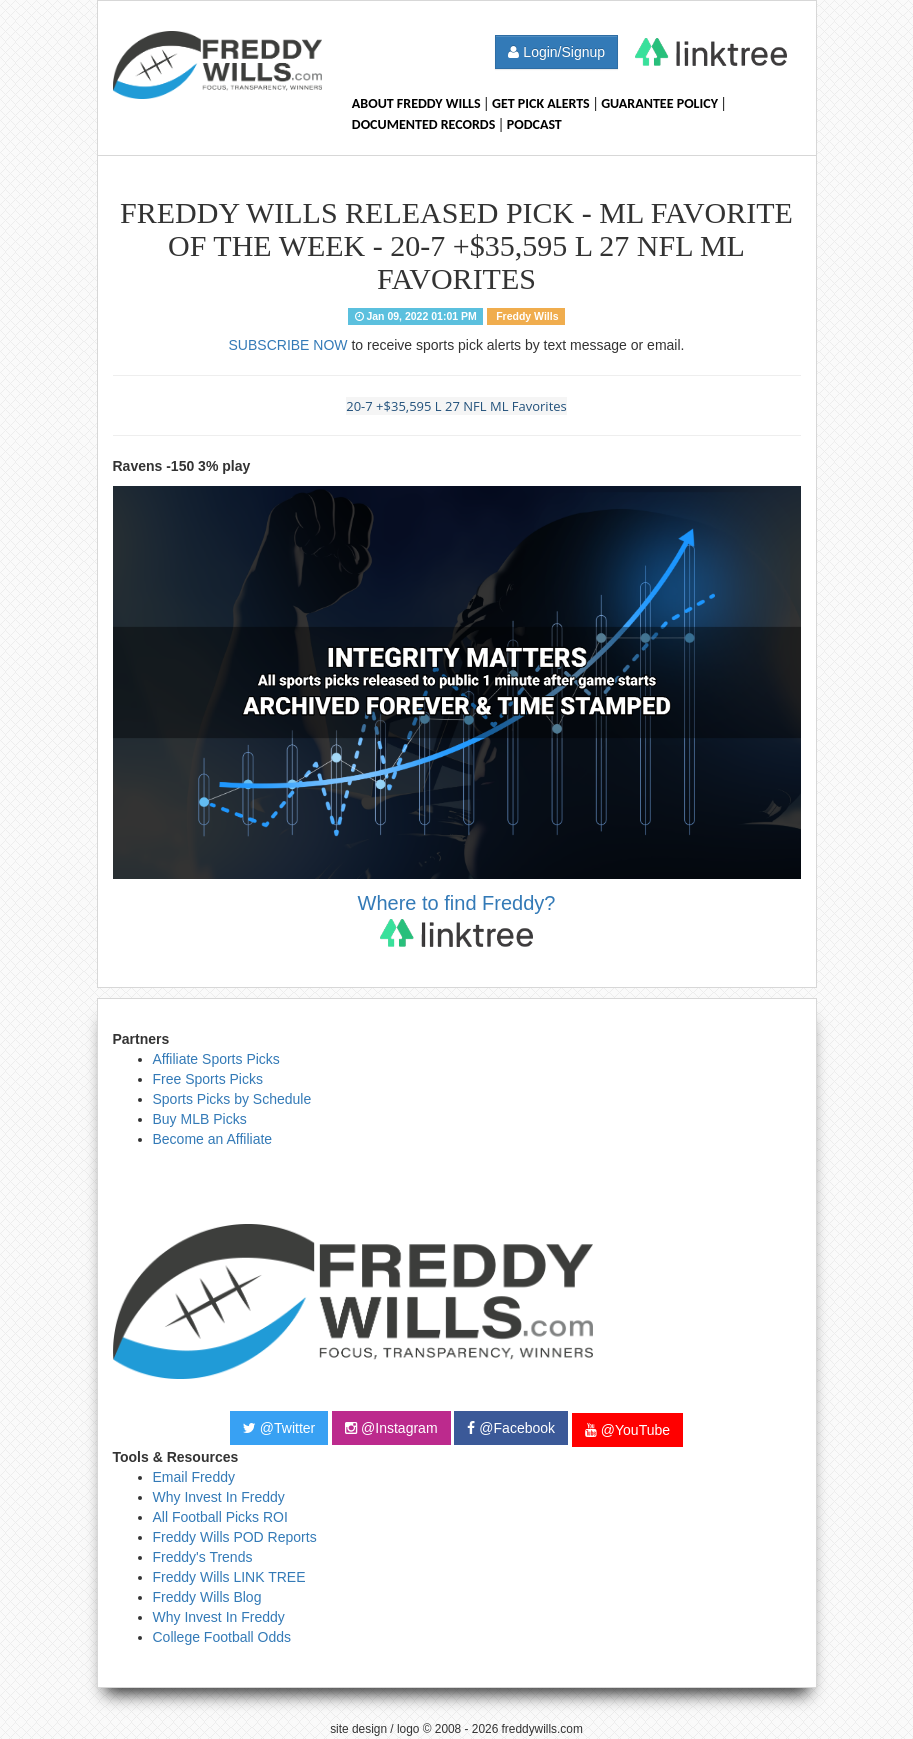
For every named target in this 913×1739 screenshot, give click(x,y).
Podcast (534, 124)
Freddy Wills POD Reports (235, 1537)
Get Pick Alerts (541, 103)
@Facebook (511, 1428)
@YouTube (627, 1430)
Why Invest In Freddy (219, 1497)
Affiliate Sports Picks (216, 1059)
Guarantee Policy (659, 103)
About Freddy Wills (416, 103)
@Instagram (391, 1428)
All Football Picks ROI (220, 1517)
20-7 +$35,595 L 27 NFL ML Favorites (456, 406)
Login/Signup (556, 52)
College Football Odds (222, 1637)
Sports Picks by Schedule (232, 1099)
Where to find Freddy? (457, 919)
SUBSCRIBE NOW (288, 345)
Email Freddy (194, 1477)
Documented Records (424, 124)
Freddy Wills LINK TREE (229, 1577)
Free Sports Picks (208, 1079)
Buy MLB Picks (200, 1119)
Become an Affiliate (213, 1139)
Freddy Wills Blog (207, 1597)
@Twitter (279, 1428)
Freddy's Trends (203, 1557)
